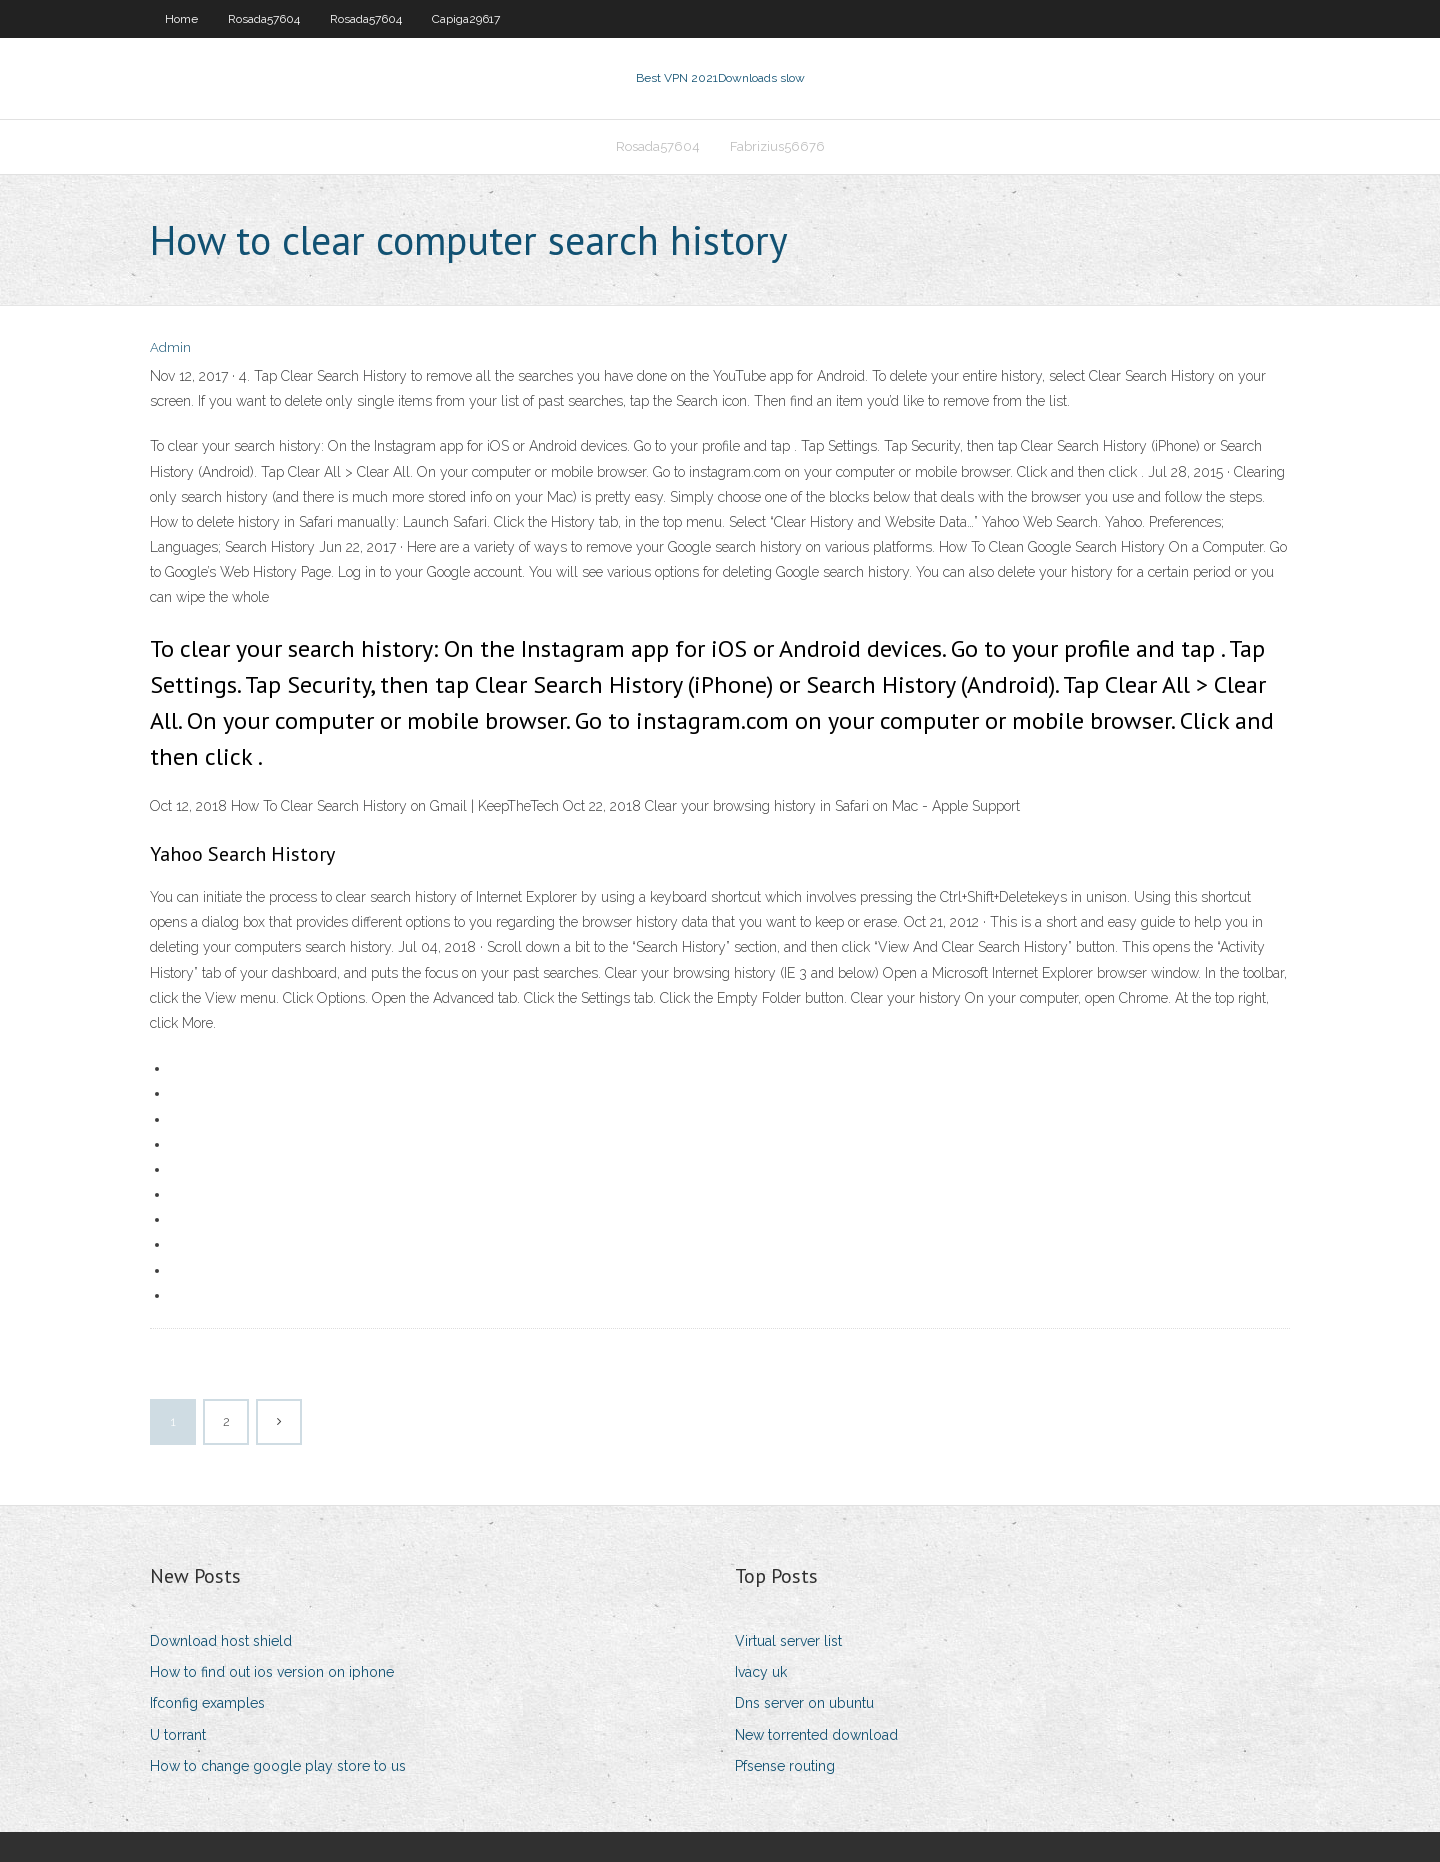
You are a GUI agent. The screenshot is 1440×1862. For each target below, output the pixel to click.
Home (181, 19)
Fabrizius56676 (777, 146)
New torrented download (816, 1735)
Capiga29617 (466, 19)
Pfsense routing (785, 1766)
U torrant (178, 1735)
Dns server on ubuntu (804, 1703)
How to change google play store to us (278, 1766)
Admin (170, 347)
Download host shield (221, 1641)
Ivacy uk (761, 1672)
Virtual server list (788, 1641)
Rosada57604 (264, 19)
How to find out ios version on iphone (272, 1672)
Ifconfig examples (207, 1703)
